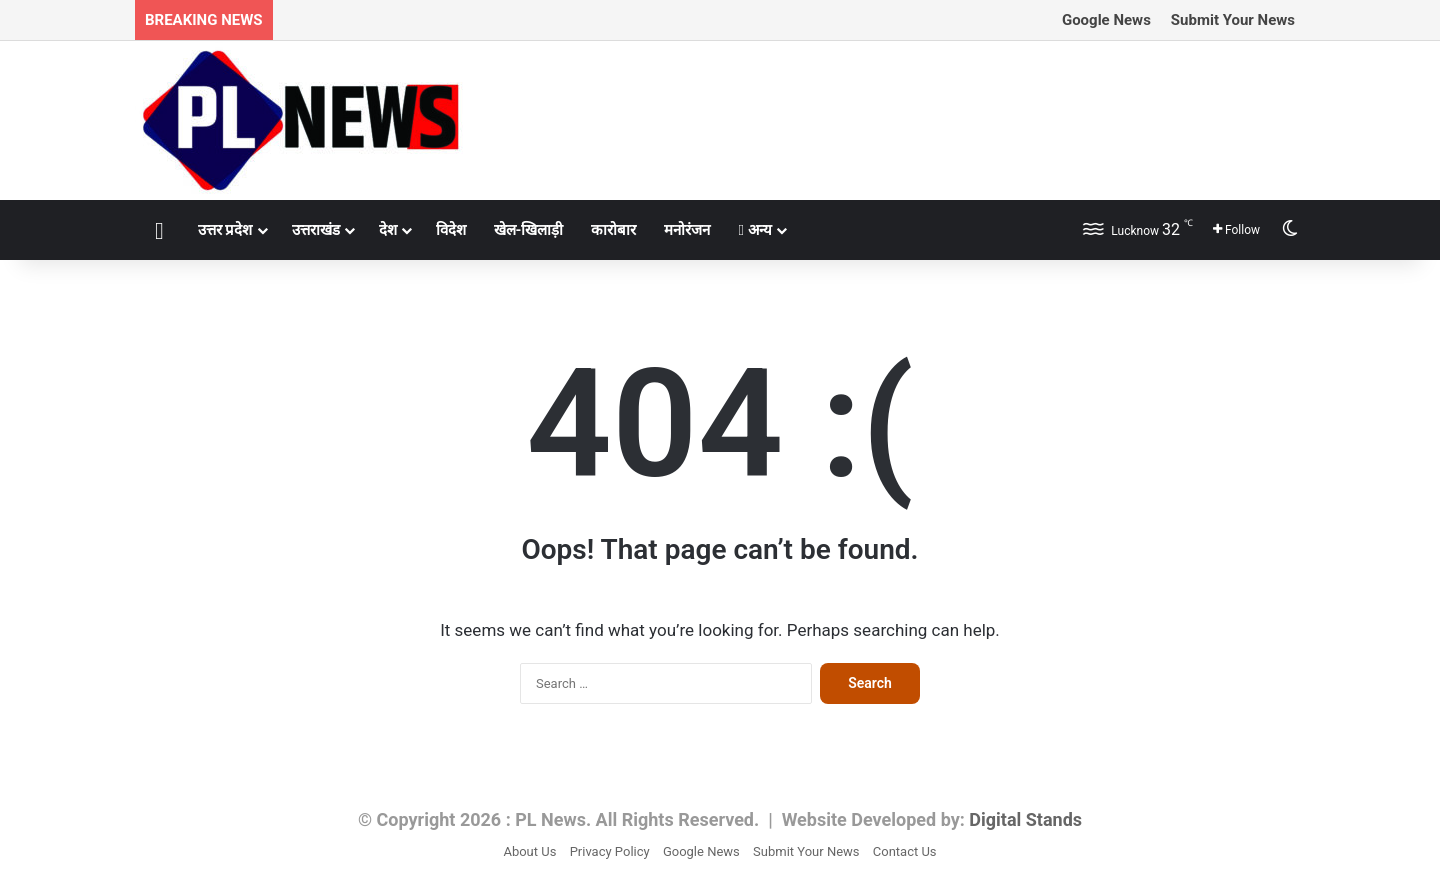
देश (388, 230)
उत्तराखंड (316, 230)
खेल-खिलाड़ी (529, 230)
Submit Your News (1233, 20)
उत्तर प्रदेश (225, 230)
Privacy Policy (610, 851)
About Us (529, 851)
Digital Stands (1025, 819)
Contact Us (905, 851)
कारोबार (613, 230)
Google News (1106, 20)
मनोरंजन (687, 230)
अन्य (754, 230)
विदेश (451, 230)
